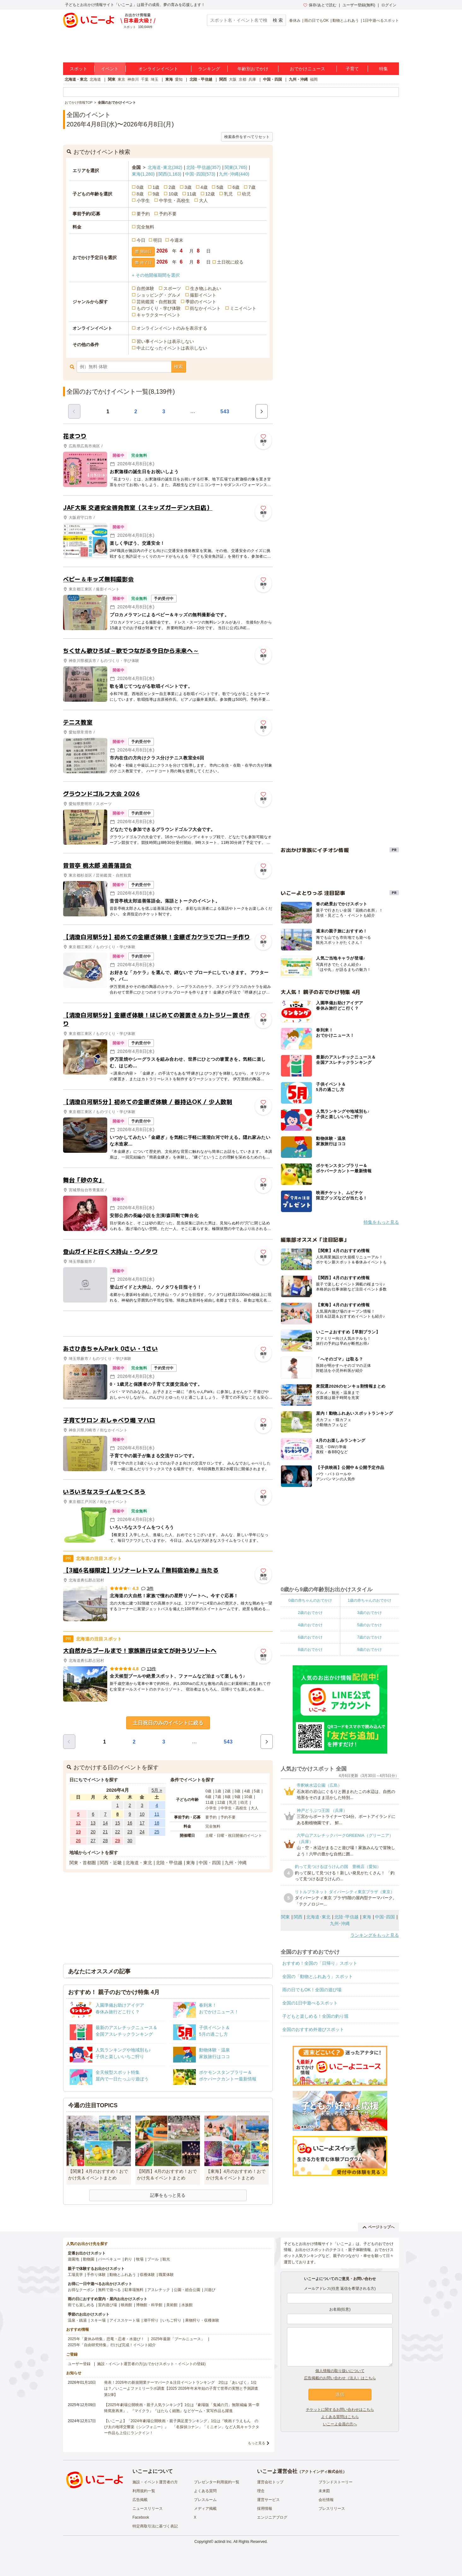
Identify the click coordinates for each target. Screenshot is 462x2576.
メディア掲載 (205, 2508)
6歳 (235, 187)
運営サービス (268, 2500)
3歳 (187, 187)
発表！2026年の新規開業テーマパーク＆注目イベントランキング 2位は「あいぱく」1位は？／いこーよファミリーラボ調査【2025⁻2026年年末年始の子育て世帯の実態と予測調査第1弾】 (181, 2388)
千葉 (145, 79)
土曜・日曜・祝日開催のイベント (233, 1835)
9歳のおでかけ (369, 1649)
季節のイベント (200, 301)
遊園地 (73, 2259)
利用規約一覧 (143, 2491)
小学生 (143, 200)
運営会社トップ (270, 2482)
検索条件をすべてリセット (247, 137)
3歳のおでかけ (369, 1612)
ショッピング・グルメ (159, 295)
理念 (261, 2491)
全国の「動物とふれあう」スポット (317, 1976)
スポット (78, 68)
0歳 (140, 187)
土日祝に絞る (230, 261)
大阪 (233, 79)
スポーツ (172, 288)
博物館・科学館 (149, 2305)
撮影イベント (203, 295)
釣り (128, 2259)
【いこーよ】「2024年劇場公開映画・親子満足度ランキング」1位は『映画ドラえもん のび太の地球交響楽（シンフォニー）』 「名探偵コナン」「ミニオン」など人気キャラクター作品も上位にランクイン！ (181, 2427)
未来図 (324, 2491)
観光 (166, 2259)
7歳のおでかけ (369, 1637)
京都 (242, 79)
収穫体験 (147, 2274)
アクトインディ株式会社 (322, 2471)
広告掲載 (140, 2500)
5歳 (219, 187)
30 (129, 1840)
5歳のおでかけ (369, 1625)
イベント (110, 68)
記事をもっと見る (167, 2195)
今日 (141, 240)
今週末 (176, 240)
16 (129, 1822)
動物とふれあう (345, 20)
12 (78, 1822)
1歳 (156, 187)
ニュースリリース (147, 2508)
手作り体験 (96, 2274)
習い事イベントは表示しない (165, 341)
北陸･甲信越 (203, 167)
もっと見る (256, 2443)
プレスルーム (205, 2500)
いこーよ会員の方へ (340, 2424)
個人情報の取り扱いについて (340, 2371)
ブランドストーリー (336, 2482)
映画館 (126, 2305)
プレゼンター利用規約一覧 (216, 2482)
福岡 (314, 79)
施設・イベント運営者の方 (155, 2482)
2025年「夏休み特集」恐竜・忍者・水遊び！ (106, 2339)
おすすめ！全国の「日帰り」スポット (319, 1963)
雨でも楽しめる (81, 2305)
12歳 (210, 193)
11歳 (191, 193)
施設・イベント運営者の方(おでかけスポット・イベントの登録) (151, 2364)
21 (105, 1831)
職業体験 (166, 2274)
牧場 (139, 2259)
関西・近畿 (111, 1862)
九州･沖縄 (234, 174)
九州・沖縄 (298, 79)
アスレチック (158, 2290)
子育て (352, 68)
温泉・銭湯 (77, 2320)
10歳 (173, 193)
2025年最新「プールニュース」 (178, 2339)
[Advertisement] (168, 1323)
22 (117, 1831)
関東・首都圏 (82, 1862)
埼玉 (154, 79)
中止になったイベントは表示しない (172, 348)
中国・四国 (272, 79)
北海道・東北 (76, 79)
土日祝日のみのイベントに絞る (168, 1723)
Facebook (140, 2517)
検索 (178, 366)
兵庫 (252, 79)
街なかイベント (205, 308)
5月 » (156, 1790)
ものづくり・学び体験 (159, 308)
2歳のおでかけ (310, 1612)
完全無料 (145, 226)
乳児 (228, 193)
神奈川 (133, 79)
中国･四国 (200, 174)
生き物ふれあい (205, 288)
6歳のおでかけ (310, 1637)
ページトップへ (379, 2227)
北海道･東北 (165, 167)
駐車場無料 (134, 2290)
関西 (223, 79)
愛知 (179, 79)
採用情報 (264, 2508)
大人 (203, 200)
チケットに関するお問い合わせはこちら (340, 2409)
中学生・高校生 (174, 200)
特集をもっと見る (381, 1222)
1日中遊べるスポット (381, 20)
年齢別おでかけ (252, 68)
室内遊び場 (107, 2305)
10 (142, 1814)
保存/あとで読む (319, 5)
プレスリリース (332, 2508)
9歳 (156, 193)
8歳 (140, 193)
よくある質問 (205, 2491)
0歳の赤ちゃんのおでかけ (310, 1600)
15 (117, 1822)
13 (93, 1822)
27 (93, 1840)
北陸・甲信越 (201, 79)
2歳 (171, 187)
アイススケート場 (124, 2320)
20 (93, 1831)
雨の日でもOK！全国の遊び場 (312, 1989)
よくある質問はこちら (340, 2417)
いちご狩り (171, 2320)
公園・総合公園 (187, 2290)
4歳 (204, 187)
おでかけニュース (307, 68)
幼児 (246, 193)
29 (117, 1840)
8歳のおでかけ (310, 1649)
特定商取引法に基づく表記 (155, 2526)
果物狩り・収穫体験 (202, 2320)
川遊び (209, 2290)
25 (156, 1831)
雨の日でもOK (316, 20)
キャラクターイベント (159, 314)
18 (156, 1822)
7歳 (252, 187)
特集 (383, 68)
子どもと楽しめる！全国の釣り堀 (315, 2016)
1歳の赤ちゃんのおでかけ (369, 1600)
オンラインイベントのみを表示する (172, 328)
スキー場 (98, 2320)
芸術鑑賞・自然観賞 (156, 301)
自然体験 (145, 288)
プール (153, 2259)
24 (142, 1831)
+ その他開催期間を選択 (156, 275)
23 (129, 1831)
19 (78, 1831)
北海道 (95, 79)
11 (156, 1814)
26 (78, 1840)
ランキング (209, 68)
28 (105, 1840)
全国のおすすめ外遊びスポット (313, 2029)
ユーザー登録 (79, 2364)
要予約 (143, 213)
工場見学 (75, 2274)
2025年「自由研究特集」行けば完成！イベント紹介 (112, 2345)
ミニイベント (243, 308)
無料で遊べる (109, 2290)
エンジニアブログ (272, 2517)
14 (105, 1822)
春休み (295, 20)
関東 (111, 79)
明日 (157, 240)
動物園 (88, 2259)
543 (225, 411)
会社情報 (326, 2500)
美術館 (172, 2305)
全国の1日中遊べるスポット (310, 2002)
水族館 (187, 2305)
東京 (121, 79)
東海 (169, 79)
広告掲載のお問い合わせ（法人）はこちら (340, 2378)
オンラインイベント (158, 68)
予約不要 (168, 213)
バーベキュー (109, 2259)
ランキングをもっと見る (374, 1935)
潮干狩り (151, 2320)
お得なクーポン (81, 2290)
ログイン (388, 5)
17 (142, 1822)
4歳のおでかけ (310, 1625)
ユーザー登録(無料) (358, 5)
